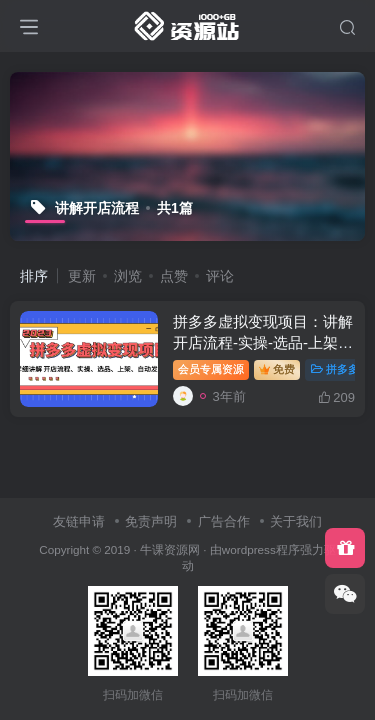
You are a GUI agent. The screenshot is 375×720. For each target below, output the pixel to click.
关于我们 (296, 521)
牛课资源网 (170, 549)
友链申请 (79, 521)
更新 (82, 276)
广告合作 (224, 521)
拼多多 (335, 369)
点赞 (174, 276)
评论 (220, 276)
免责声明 (151, 521)
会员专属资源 (211, 369)
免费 (277, 369)
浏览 (128, 276)
